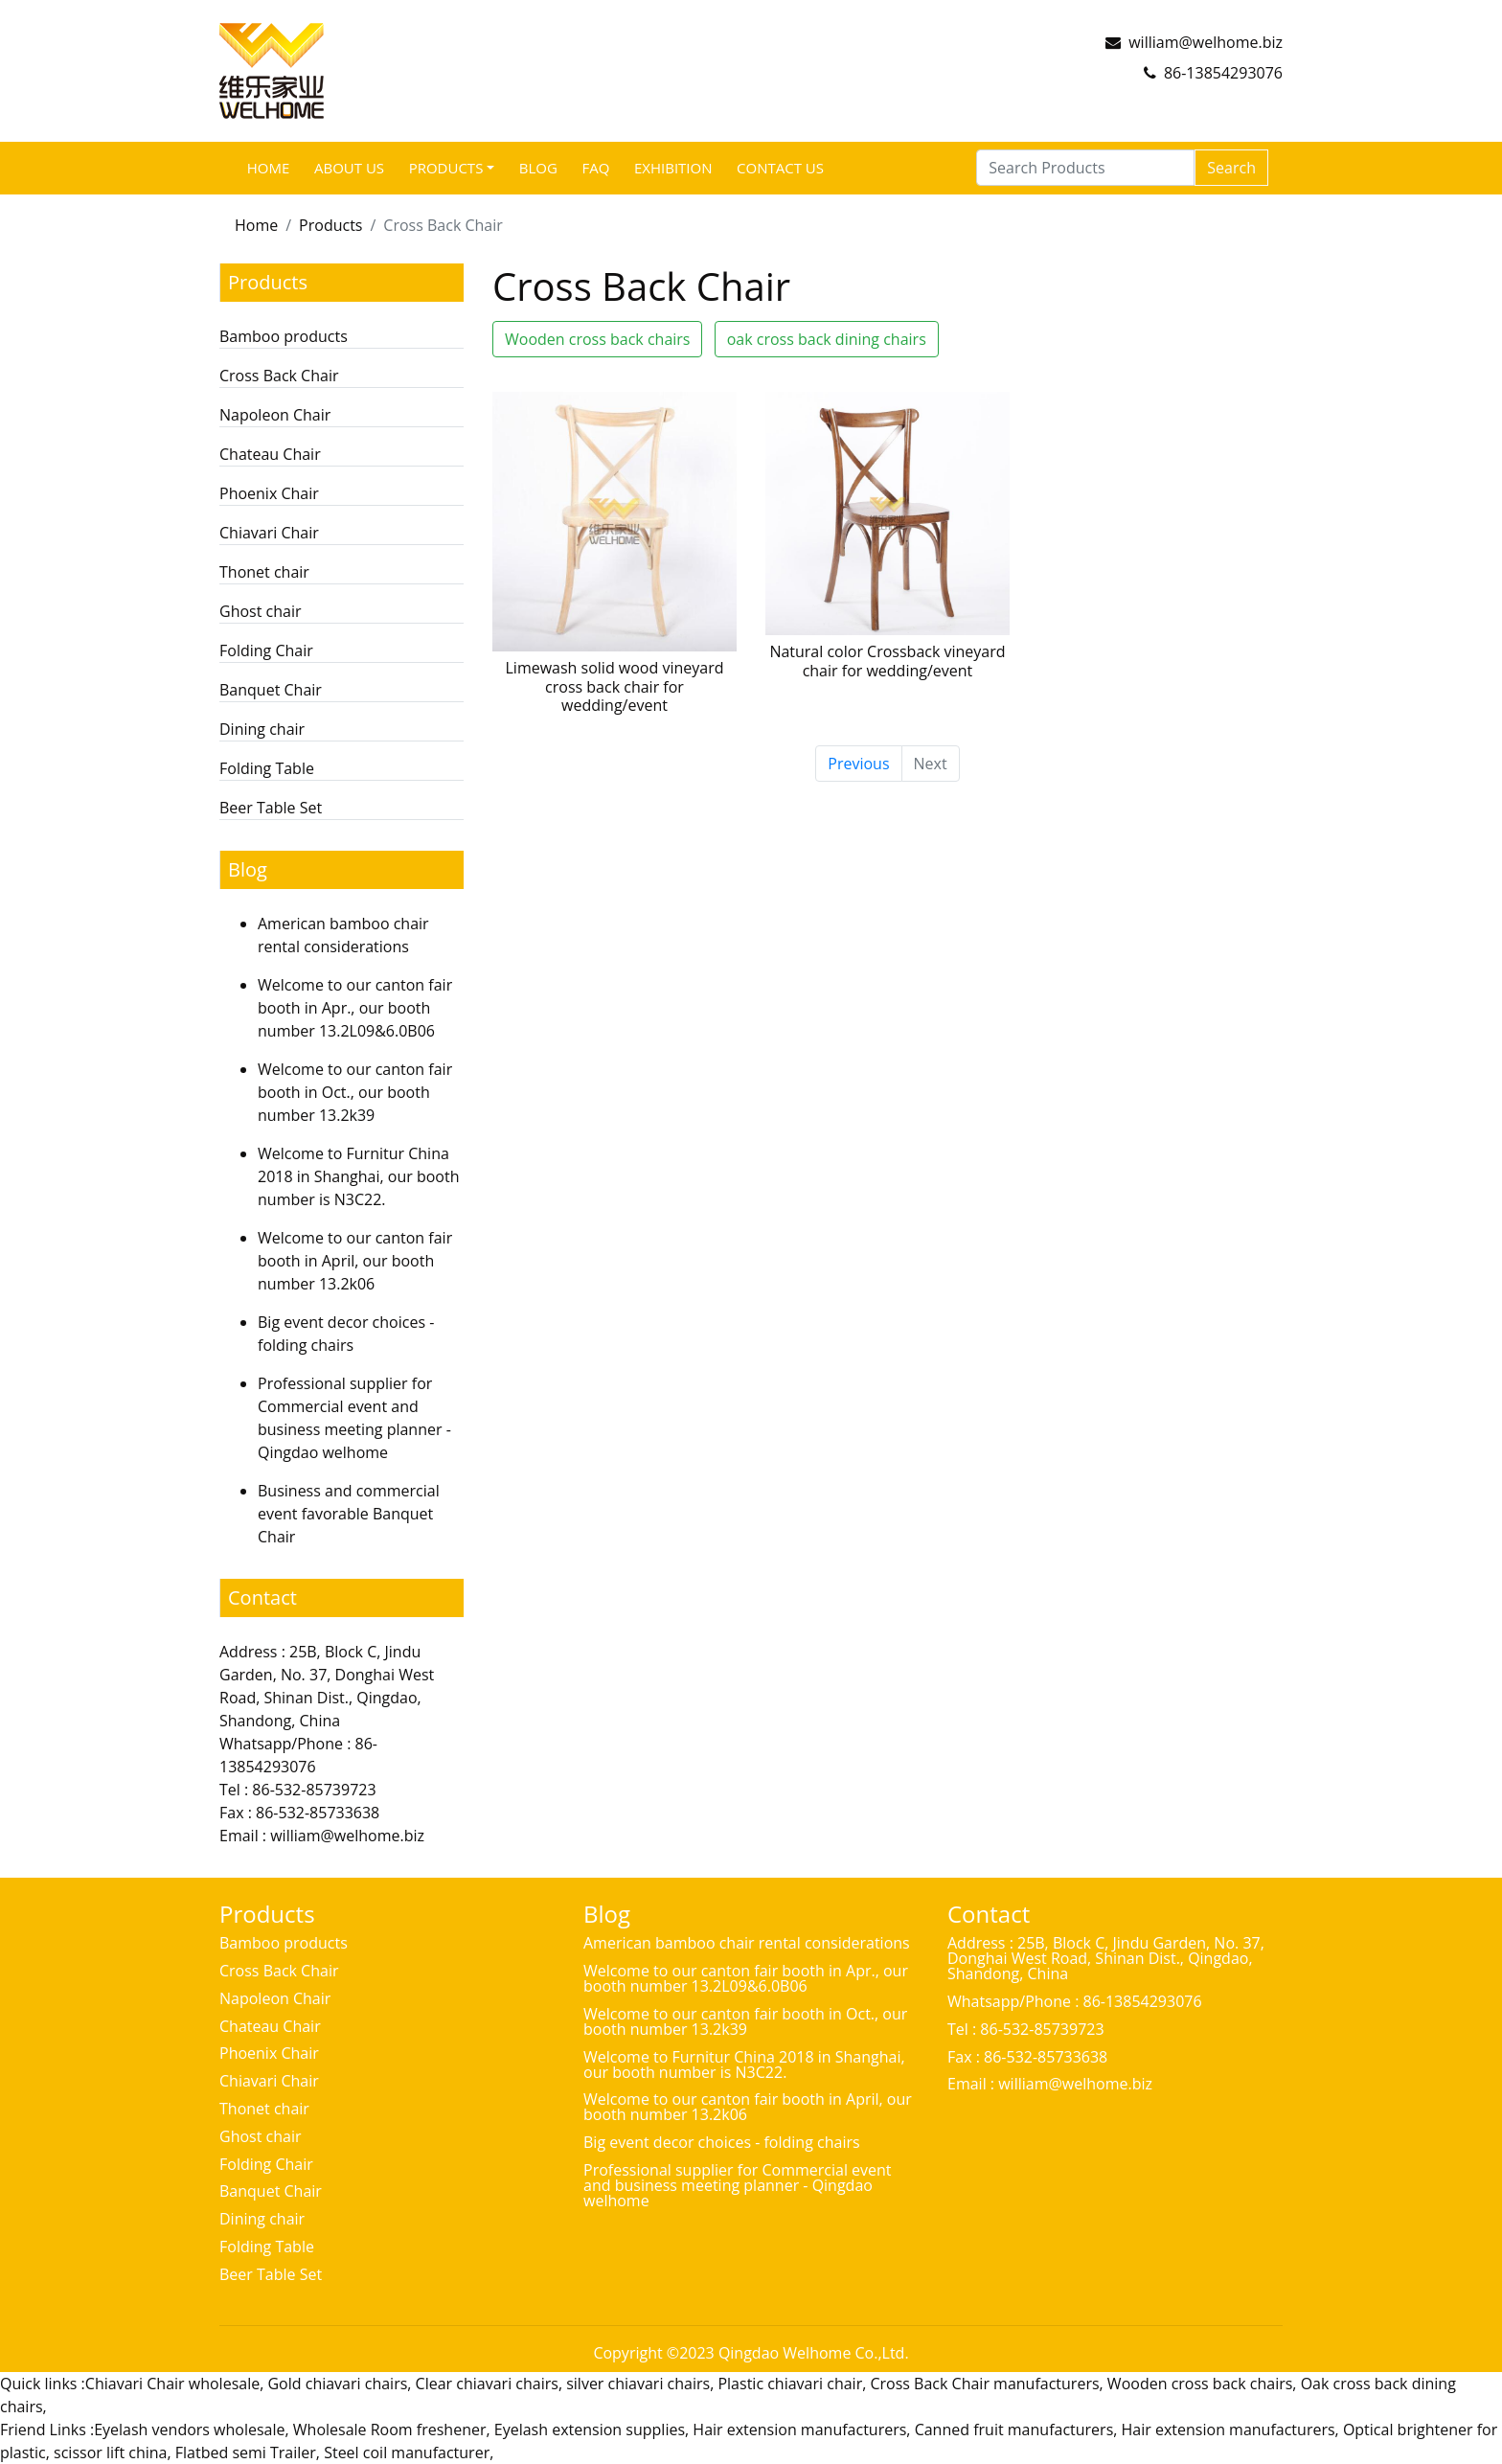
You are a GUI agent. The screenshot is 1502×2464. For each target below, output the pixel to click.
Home (268, 167)
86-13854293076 (1223, 72)
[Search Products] (1085, 167)
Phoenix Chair (269, 493)
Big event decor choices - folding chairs (721, 2142)
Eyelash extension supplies (589, 2429)
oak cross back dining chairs (826, 339)
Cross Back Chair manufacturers (984, 2383)
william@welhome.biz (1205, 42)
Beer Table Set (270, 807)
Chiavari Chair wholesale (172, 2383)
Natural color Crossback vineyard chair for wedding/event (887, 660)
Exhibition (673, 167)
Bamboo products (283, 336)
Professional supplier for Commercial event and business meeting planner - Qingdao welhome (737, 2185)
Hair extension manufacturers (799, 2429)
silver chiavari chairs (638, 2383)
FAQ (595, 167)
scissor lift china (110, 2452)
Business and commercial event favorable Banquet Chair (349, 1513)
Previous (858, 763)
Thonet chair (264, 571)
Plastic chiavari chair (789, 2383)
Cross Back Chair (278, 375)
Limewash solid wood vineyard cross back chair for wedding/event (614, 686)
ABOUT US (349, 167)
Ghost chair (260, 611)
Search (1231, 167)
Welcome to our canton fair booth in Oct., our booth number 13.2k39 (355, 1092)
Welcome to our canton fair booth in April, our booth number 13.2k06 (355, 1260)
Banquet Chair (270, 689)
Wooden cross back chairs (597, 339)
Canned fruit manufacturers (1014, 2429)
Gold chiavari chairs (337, 2383)
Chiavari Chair (269, 532)
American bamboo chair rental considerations (746, 1942)
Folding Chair (266, 650)
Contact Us (780, 167)
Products (330, 225)
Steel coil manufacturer (406, 2452)
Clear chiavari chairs (487, 2383)
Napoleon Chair (274, 414)
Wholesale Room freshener (390, 2429)
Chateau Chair (270, 454)
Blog (538, 167)
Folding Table (266, 768)
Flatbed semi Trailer (245, 2452)
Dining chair (262, 729)
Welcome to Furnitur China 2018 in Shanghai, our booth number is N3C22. (358, 1176)
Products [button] (446, 167)
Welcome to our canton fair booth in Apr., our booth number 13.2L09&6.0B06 (355, 1007)
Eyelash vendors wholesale (189, 2429)
